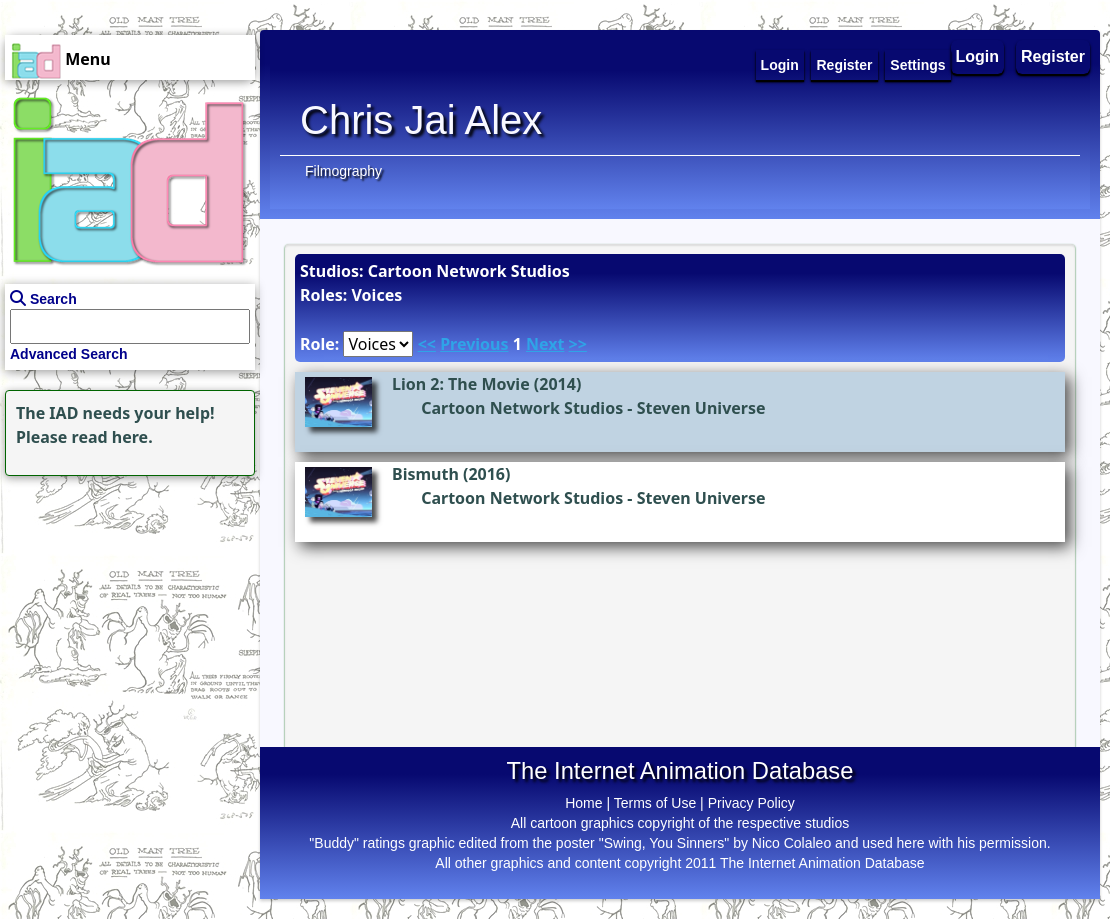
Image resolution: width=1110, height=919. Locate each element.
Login (978, 56)
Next (545, 344)
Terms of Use (655, 803)
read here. (112, 437)
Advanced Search (69, 354)
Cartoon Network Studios (522, 408)
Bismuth (425, 474)
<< (427, 344)
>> (578, 344)
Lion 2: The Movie (461, 384)
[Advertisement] (125, 606)
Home (583, 803)
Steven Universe (701, 408)
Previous (474, 344)
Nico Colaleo (791, 843)
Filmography (343, 171)
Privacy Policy (751, 803)
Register (1053, 56)
